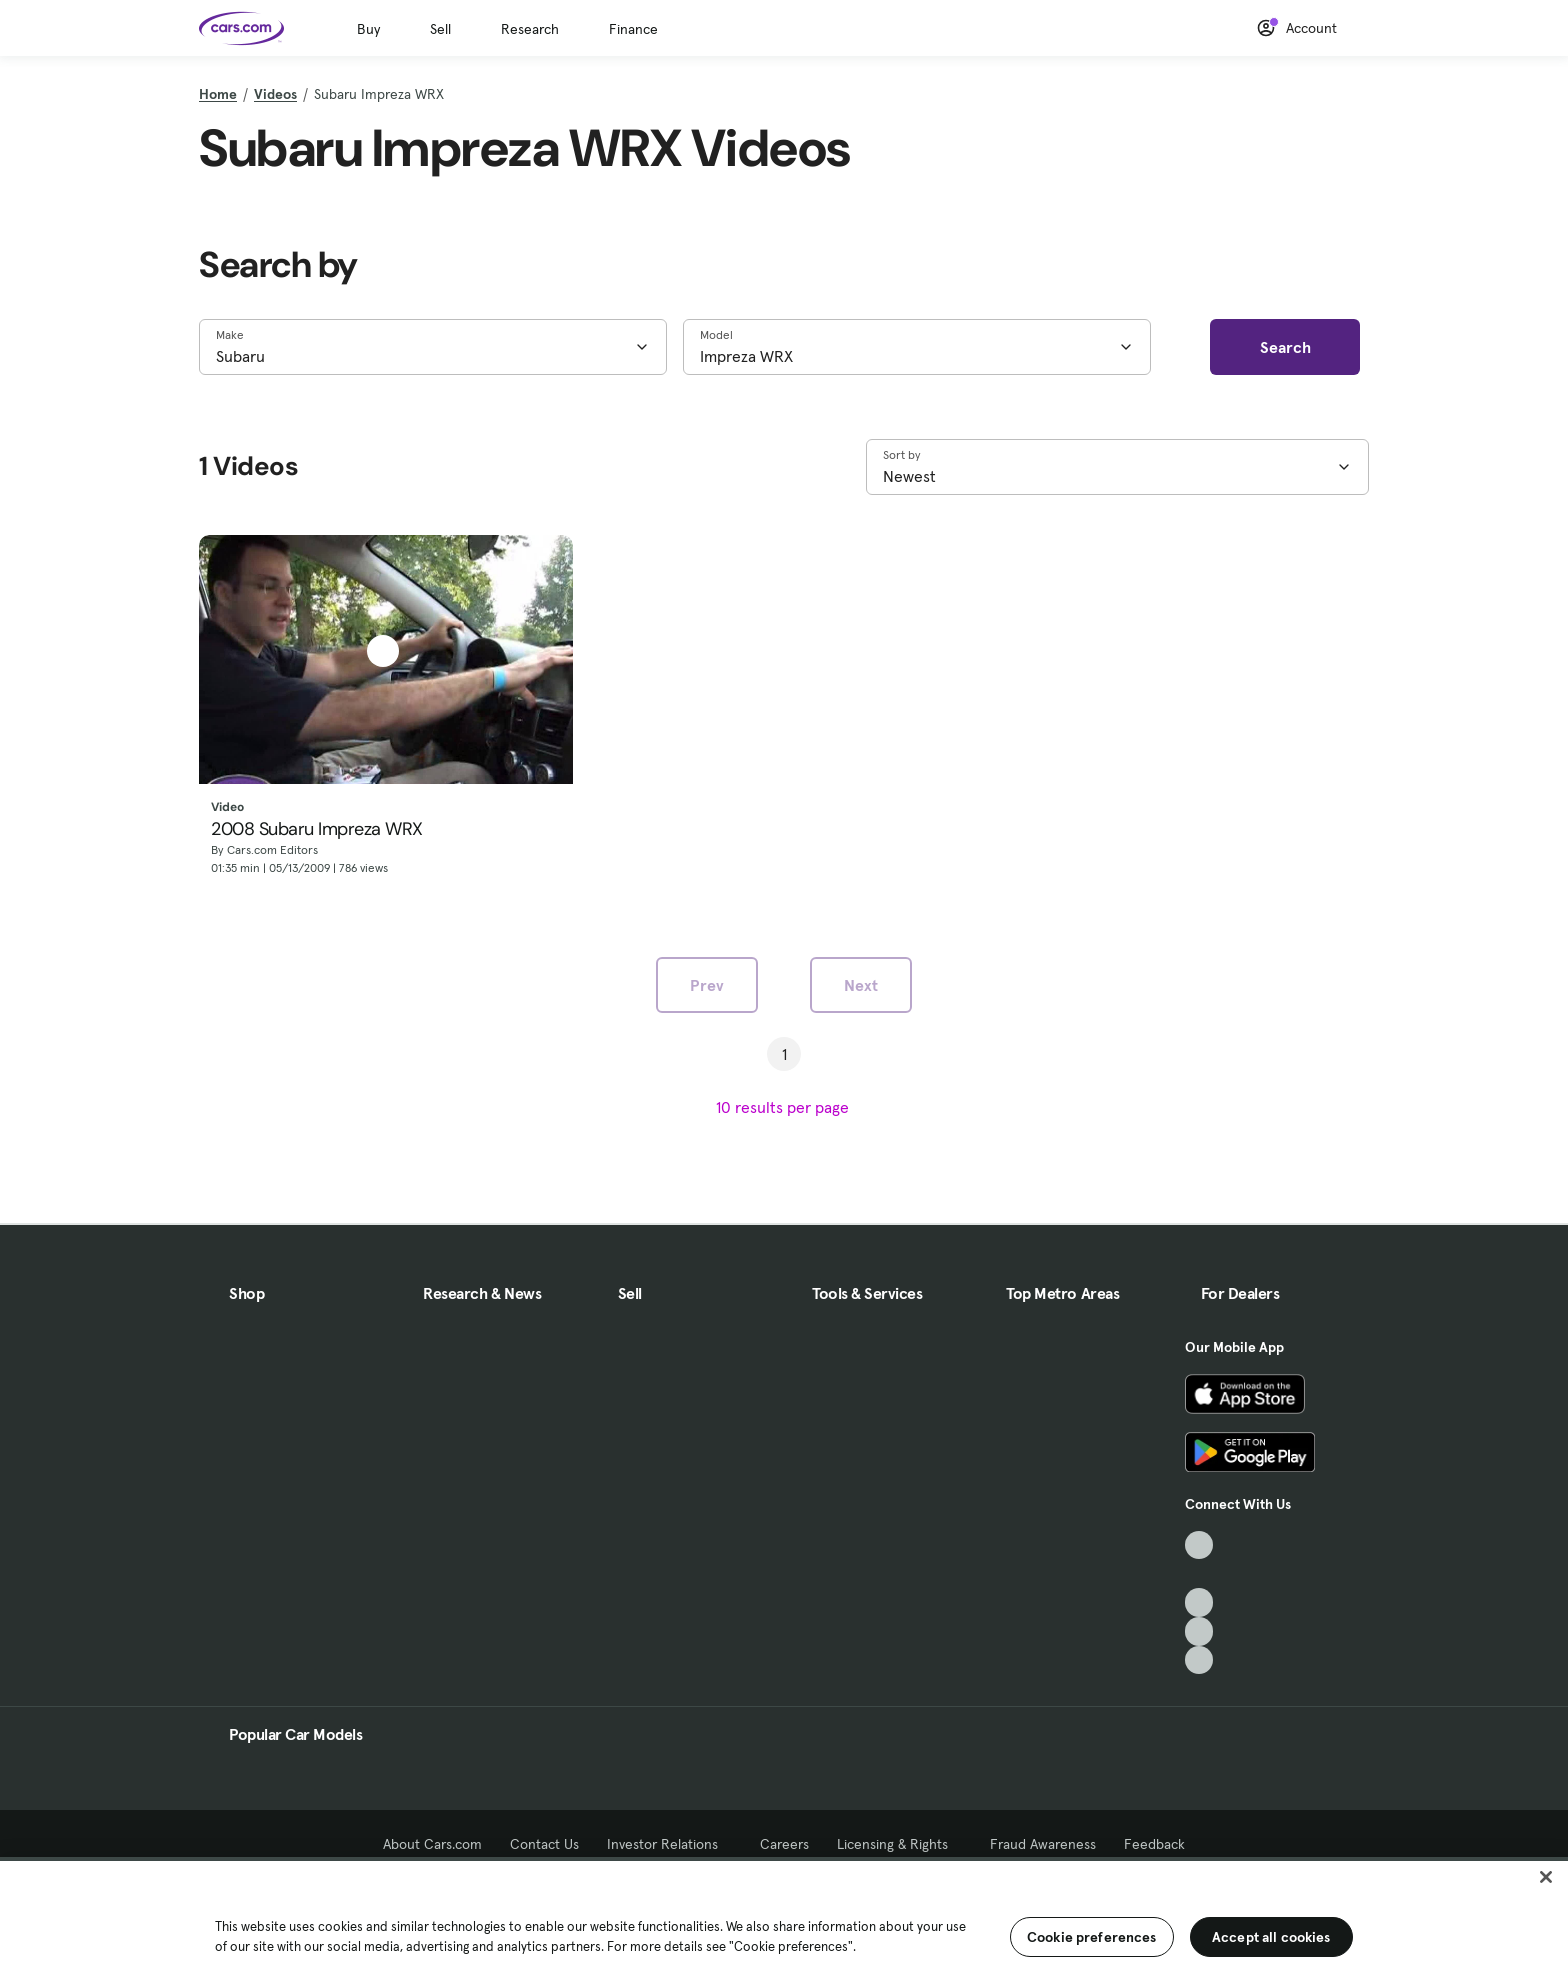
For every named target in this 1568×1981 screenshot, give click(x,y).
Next (861, 985)
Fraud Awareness (1043, 1844)
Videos (275, 94)
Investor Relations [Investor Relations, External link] (669, 1844)
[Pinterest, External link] (1199, 1660)
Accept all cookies (1271, 1937)
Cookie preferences (1092, 1937)
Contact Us (544, 1844)
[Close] (1546, 1877)
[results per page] (784, 1107)
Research (530, 29)
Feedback (1154, 1844)
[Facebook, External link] (1199, 1573)
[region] (784, 1919)
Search (1285, 347)
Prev (707, 985)
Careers (784, 1844)
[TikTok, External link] (1199, 1545)
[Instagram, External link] (1199, 1631)
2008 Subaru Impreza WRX (317, 830)
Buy (368, 29)
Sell (440, 29)
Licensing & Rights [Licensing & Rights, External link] (899, 1844)
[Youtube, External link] (1199, 1602)
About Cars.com (432, 1844)
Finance (633, 29)
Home (218, 94)
